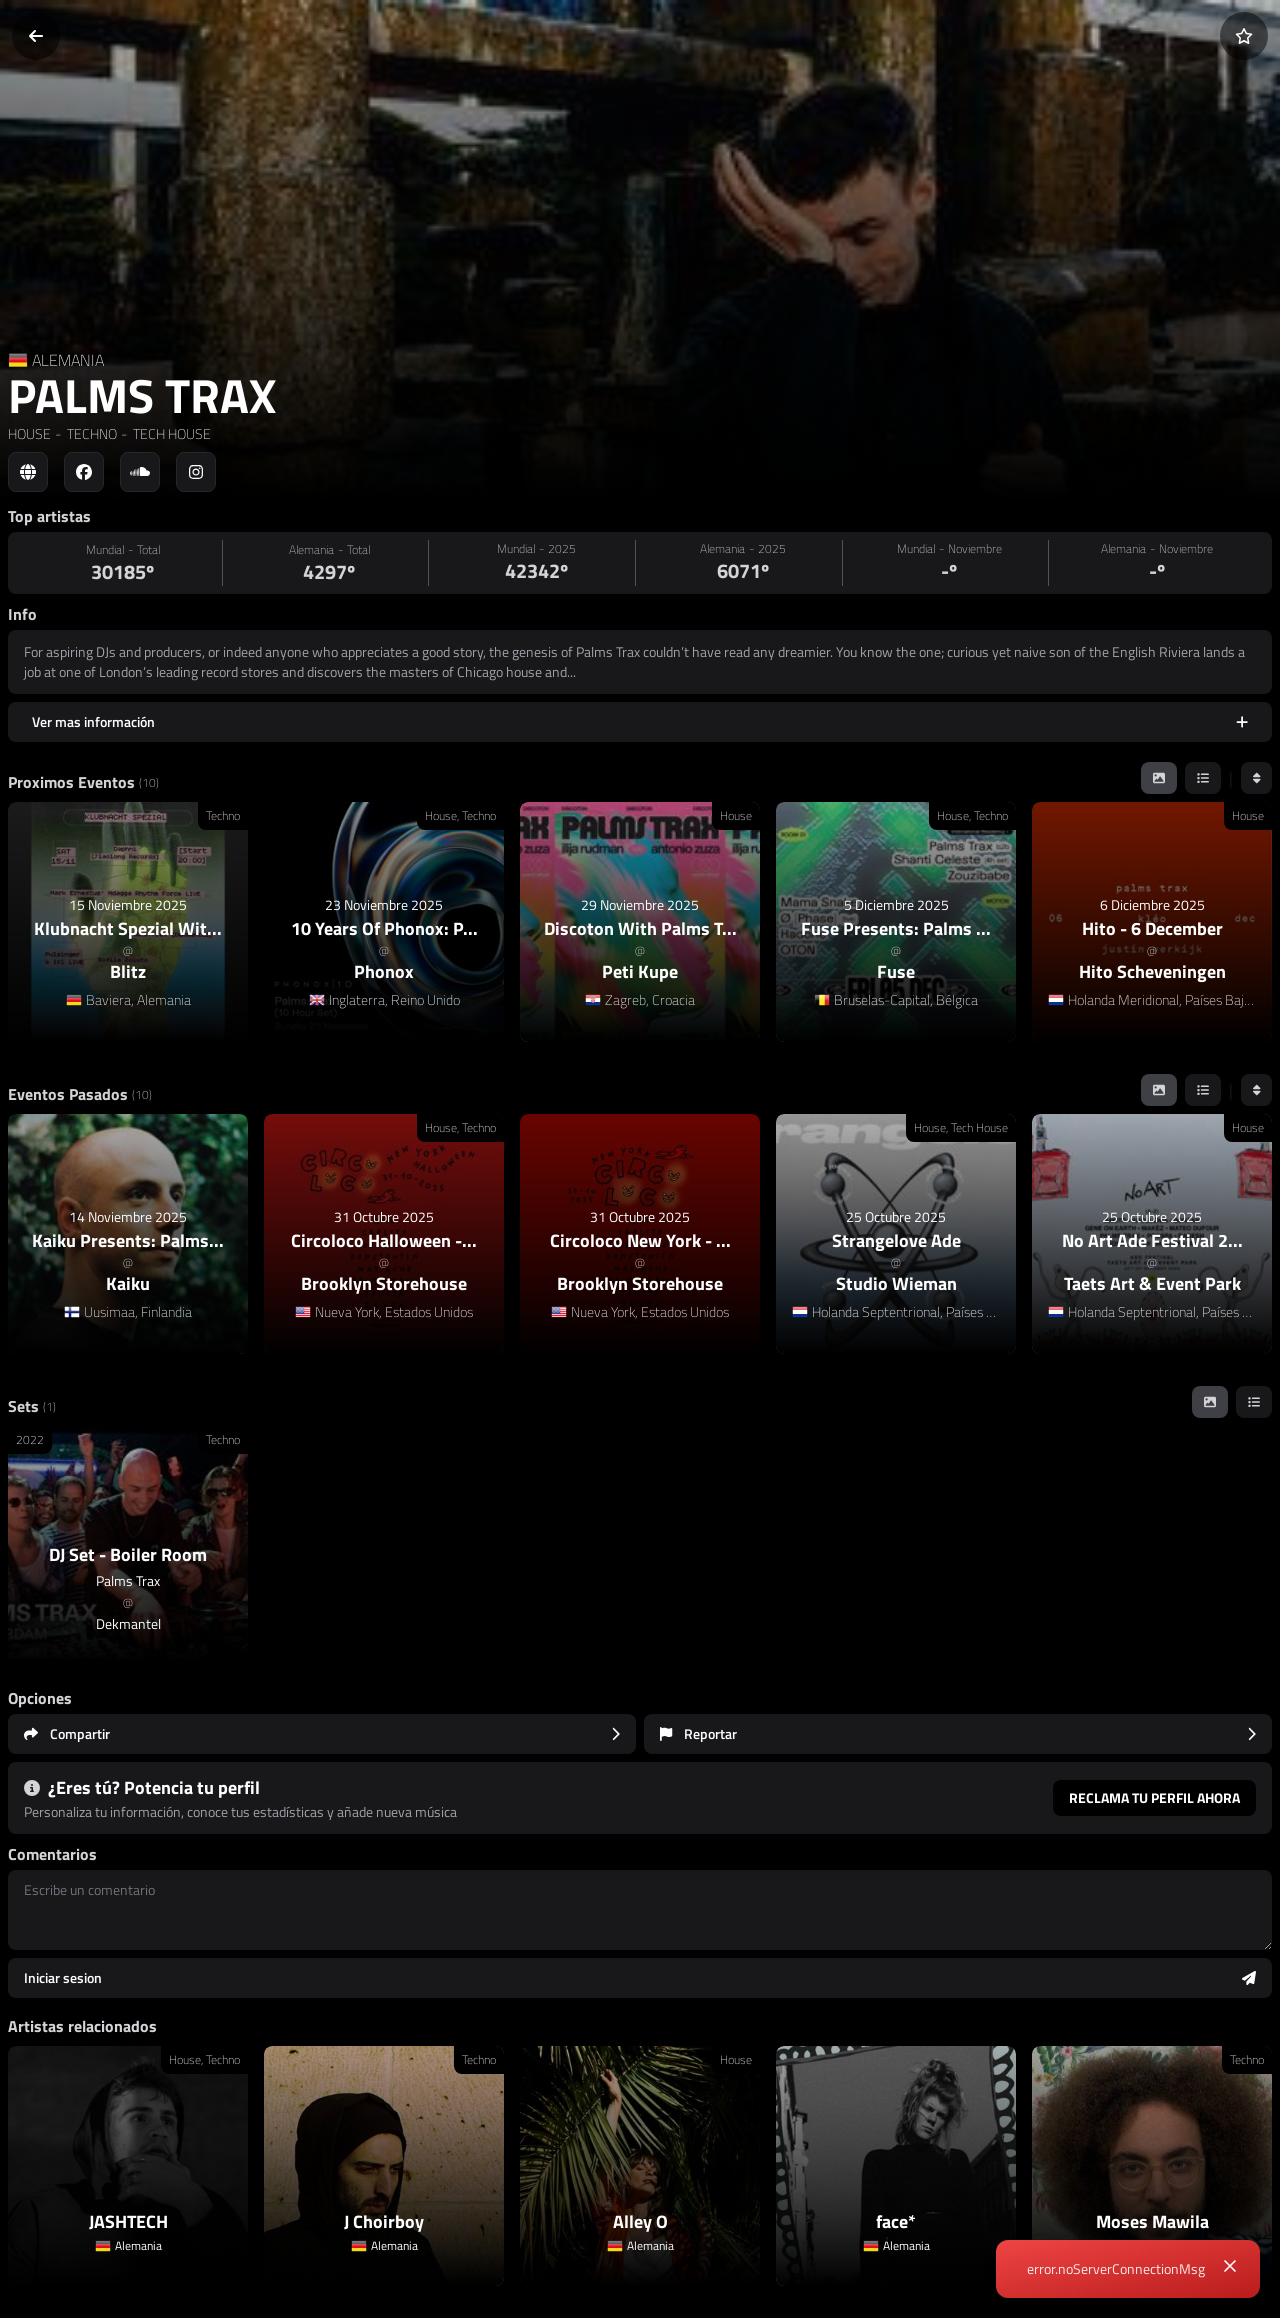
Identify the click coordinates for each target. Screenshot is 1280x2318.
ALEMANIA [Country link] (68, 360)
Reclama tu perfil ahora (1154, 1797)
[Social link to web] (28, 472)
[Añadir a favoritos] (1244, 36)
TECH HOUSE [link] (170, 433)
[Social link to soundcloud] (140, 472)
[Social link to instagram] (196, 472)
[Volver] (36, 36)
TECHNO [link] (90, 433)
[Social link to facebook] (84, 472)
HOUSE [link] (29, 433)
